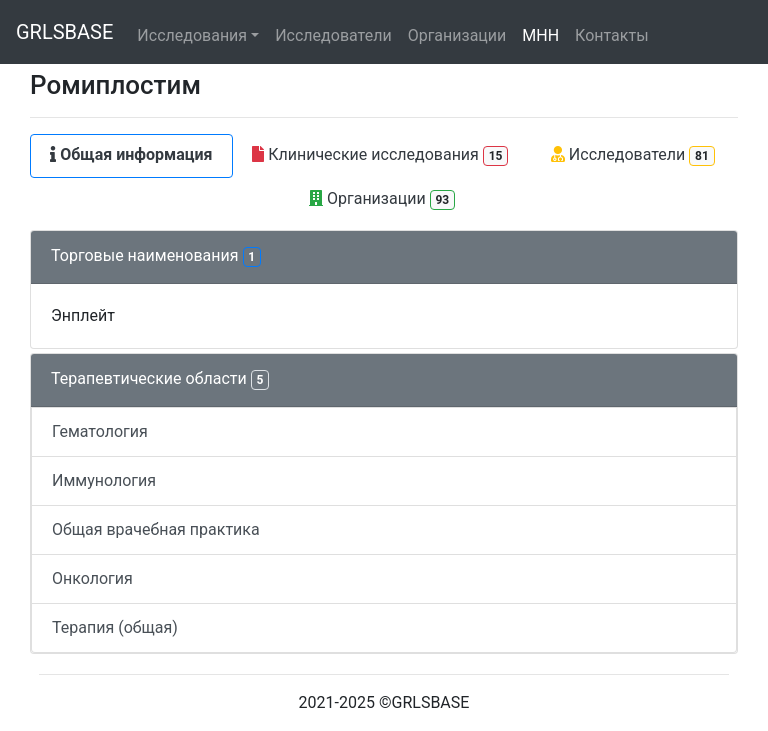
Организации (457, 35)
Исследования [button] (192, 35)
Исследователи (333, 35)
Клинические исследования (380, 155)
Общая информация (131, 154)
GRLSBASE (64, 32)
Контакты (611, 35)
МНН (540, 35)
